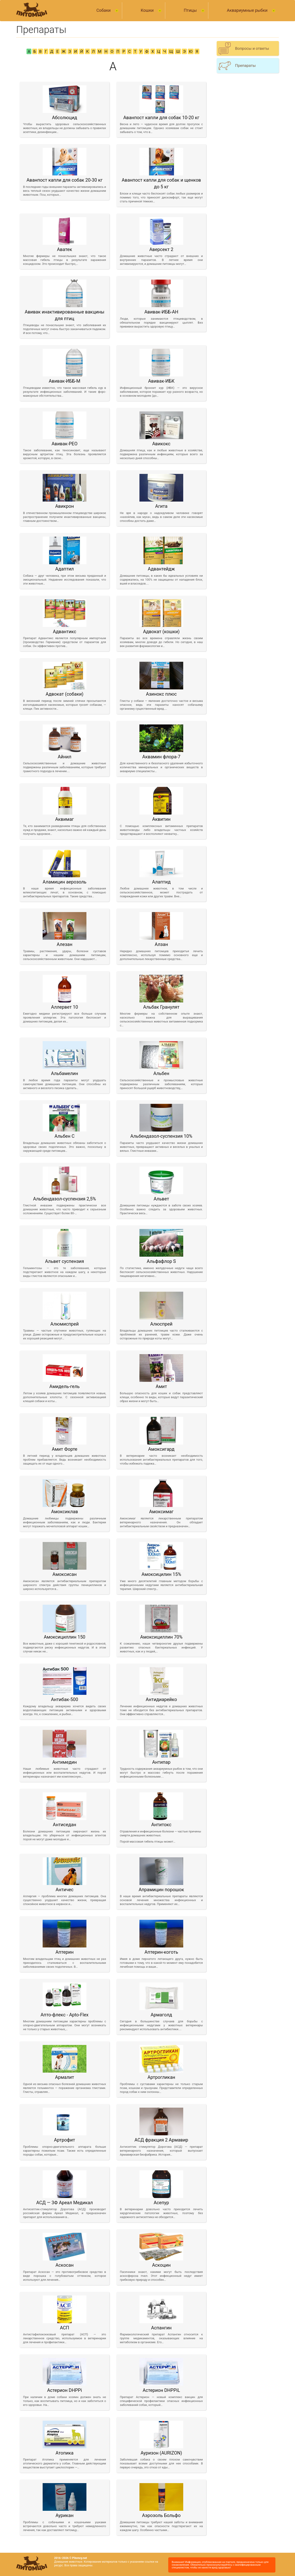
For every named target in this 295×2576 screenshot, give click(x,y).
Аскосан (65, 2265)
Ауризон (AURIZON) (161, 2453)
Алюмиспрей (64, 1324)
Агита (161, 506)
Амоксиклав (64, 1511)
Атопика (65, 2453)
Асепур (161, 2202)
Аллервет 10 (64, 1007)
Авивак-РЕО (64, 443)
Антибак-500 (64, 1699)
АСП (64, 2328)
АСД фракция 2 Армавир (161, 2140)
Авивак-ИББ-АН (161, 312)
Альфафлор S (161, 1261)
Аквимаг (64, 819)
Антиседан (64, 1824)
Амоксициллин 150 (64, 1637)
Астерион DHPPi (64, 2390)
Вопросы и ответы (252, 48)
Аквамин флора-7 (161, 756)
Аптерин (65, 1952)
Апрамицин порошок (161, 1889)
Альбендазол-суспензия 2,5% (64, 1199)
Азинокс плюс (161, 694)
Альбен (161, 1073)
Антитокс (161, 1824)
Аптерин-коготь (161, 1952)
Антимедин (64, 1762)
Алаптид (161, 882)
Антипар (161, 1762)
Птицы (191, 10)
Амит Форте (64, 1449)
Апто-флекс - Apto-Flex (64, 2015)
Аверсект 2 (161, 249)
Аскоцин (161, 2265)
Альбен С (65, 1136)
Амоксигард (161, 1449)
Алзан (161, 944)
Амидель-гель (64, 1386)
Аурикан (65, 2515)
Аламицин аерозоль (64, 882)
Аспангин (161, 2328)
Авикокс (161, 443)
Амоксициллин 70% (161, 1637)
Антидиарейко (161, 1699)
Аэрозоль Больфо (161, 2515)
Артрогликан (161, 2077)
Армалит (64, 2077)
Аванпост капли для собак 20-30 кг (65, 180)
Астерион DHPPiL (161, 2390)
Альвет (161, 1199)
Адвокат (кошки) (161, 631)
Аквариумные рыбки (247, 10)
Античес (65, 1889)
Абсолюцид (64, 117)
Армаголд (161, 2015)
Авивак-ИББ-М (64, 381)
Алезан (64, 944)
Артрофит (64, 2140)
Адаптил (64, 569)
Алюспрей (161, 1324)
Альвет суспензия (64, 1261)
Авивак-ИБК (161, 381)
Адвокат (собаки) (64, 694)
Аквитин (161, 819)
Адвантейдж (161, 569)
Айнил (64, 756)
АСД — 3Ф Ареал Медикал (64, 2202)
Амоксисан (65, 1574)
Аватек (64, 249)
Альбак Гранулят (161, 1007)
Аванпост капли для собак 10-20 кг (161, 117)
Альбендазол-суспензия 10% (161, 1136)
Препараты (245, 65)
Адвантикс (64, 631)
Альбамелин (64, 1073)
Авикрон (64, 506)
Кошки (148, 10)
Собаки (104, 10)
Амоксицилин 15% (161, 1574)
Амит (161, 1386)
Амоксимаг (161, 1511)
